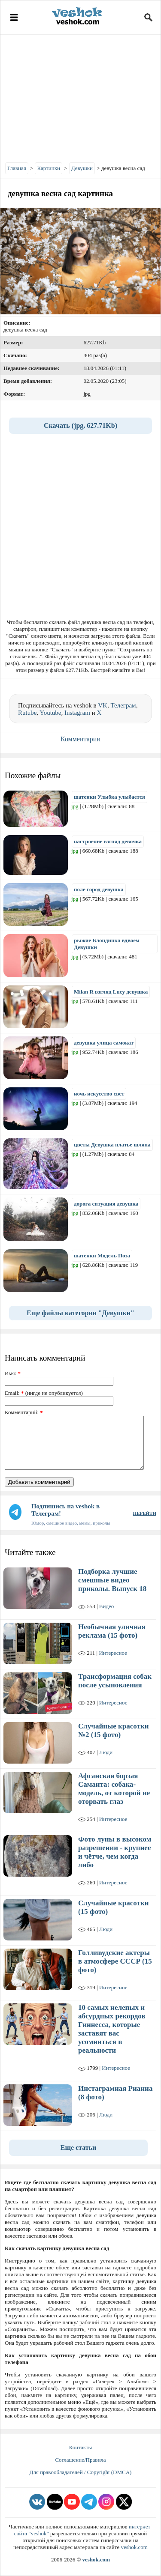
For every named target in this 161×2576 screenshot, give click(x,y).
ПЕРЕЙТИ (144, 1513)
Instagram (77, 712)
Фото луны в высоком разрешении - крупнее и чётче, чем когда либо (114, 1852)
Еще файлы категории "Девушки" (80, 1312)
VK (102, 705)
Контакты (80, 2447)
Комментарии (80, 739)
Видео (106, 1606)
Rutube (27, 712)
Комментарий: (24, 1412)
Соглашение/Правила (80, 2460)
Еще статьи (79, 2147)
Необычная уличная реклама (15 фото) (112, 1631)
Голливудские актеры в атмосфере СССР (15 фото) (115, 1961)
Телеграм (123, 705)
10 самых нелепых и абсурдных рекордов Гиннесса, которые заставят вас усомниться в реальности (112, 2028)
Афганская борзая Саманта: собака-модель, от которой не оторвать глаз (114, 1789)
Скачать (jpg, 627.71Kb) (80, 425)
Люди (105, 1752)
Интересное (113, 1653)
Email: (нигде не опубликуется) (44, 1393)
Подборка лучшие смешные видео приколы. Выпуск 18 (112, 1580)
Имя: (13, 1373)
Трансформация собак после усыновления (115, 1680)
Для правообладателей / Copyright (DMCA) (81, 2472)
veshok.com (134, 2547)
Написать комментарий (45, 1357)
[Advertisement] (80, 96)
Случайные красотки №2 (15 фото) (113, 1730)
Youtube (50, 712)
